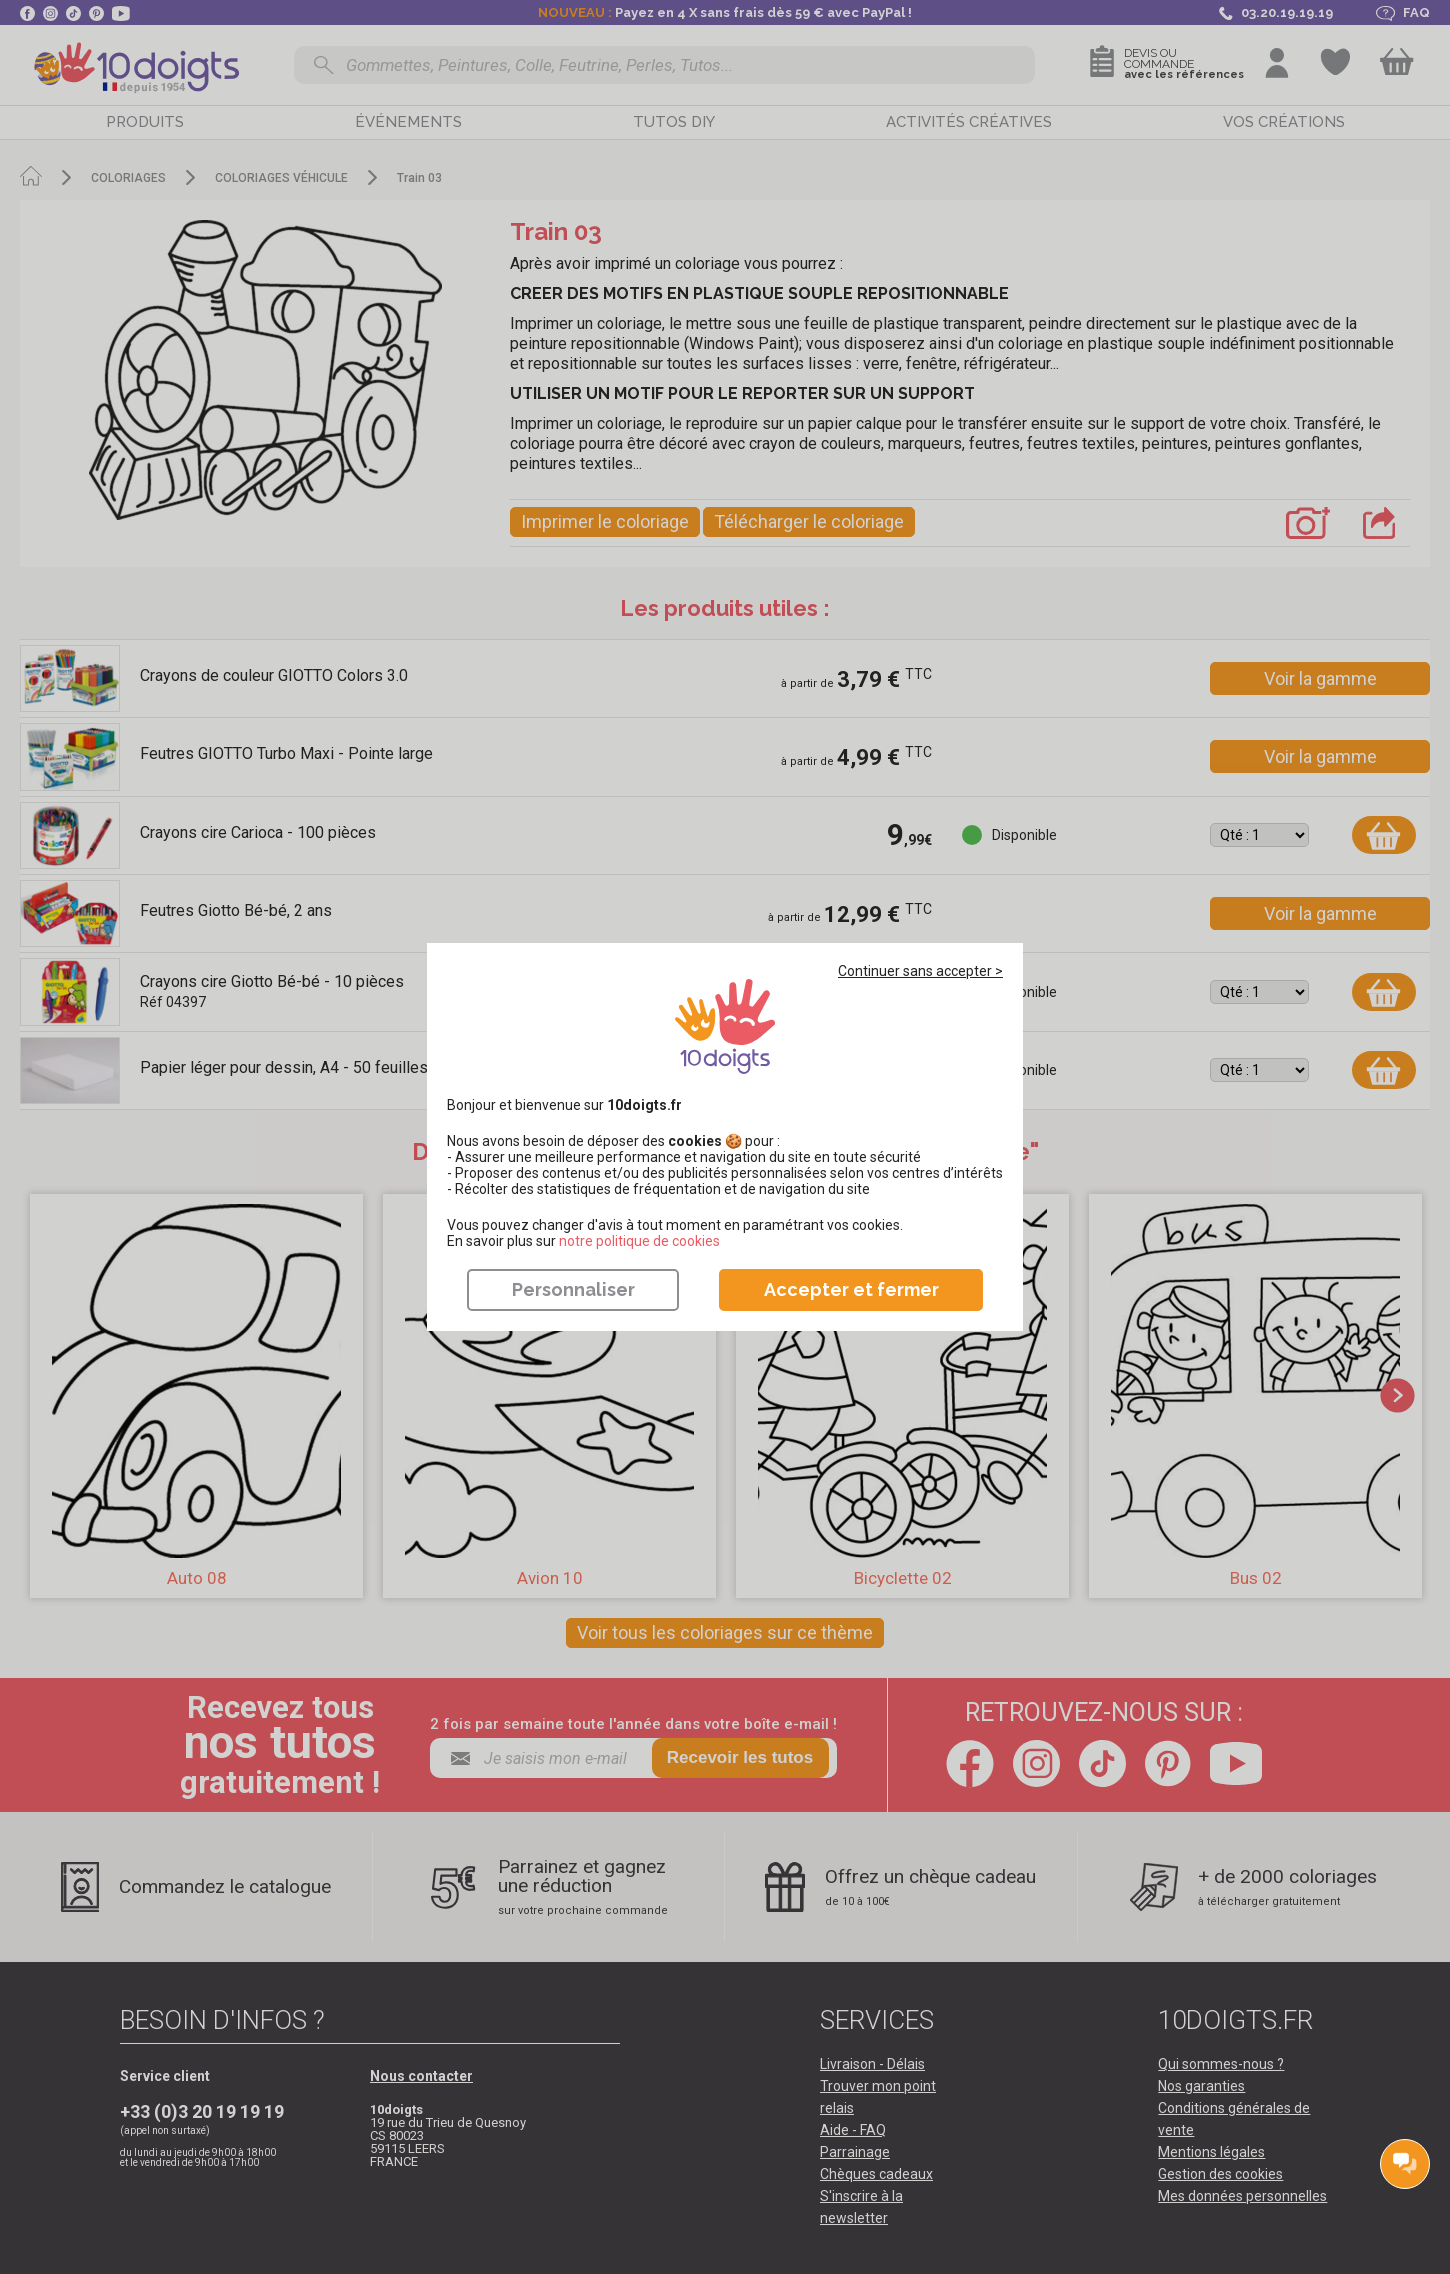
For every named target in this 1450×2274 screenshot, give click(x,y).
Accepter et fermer (851, 1289)
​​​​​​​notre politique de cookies (639, 1241)
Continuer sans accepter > (920, 971)
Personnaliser (573, 1289)
